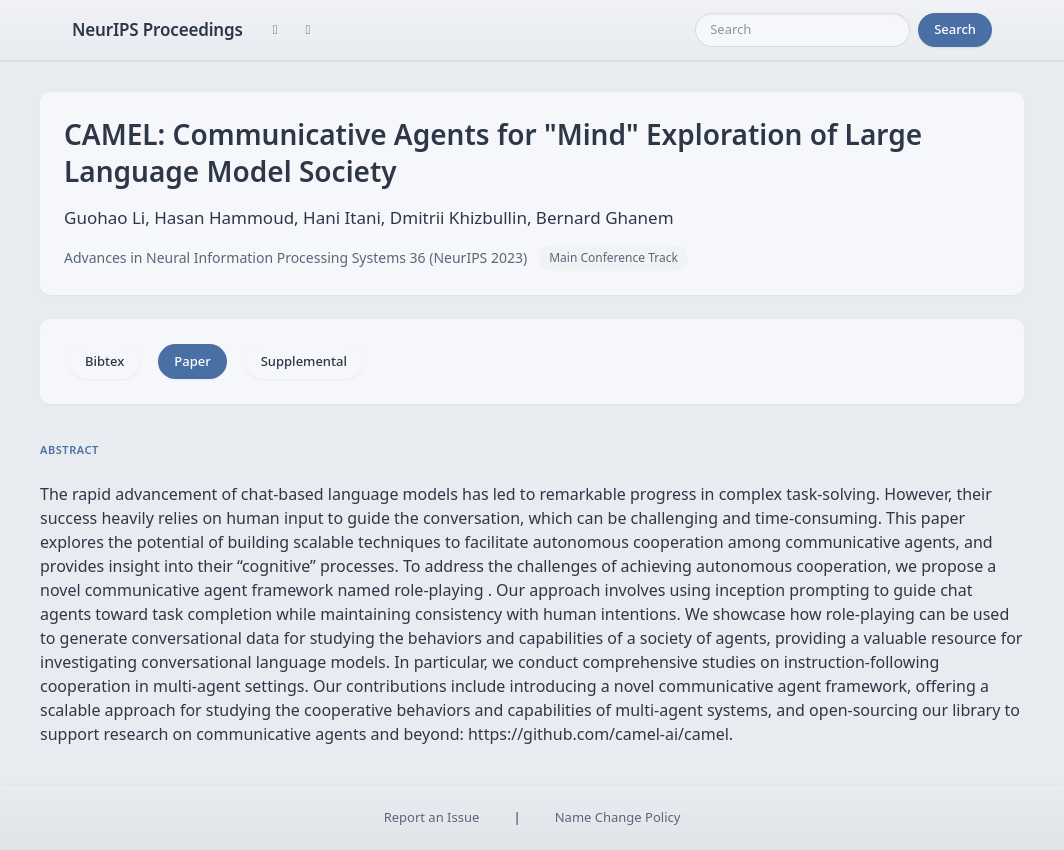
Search (955, 29)
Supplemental (304, 361)
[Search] (802, 30)
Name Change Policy (618, 817)
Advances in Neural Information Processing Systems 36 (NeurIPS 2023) (295, 257)
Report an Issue (432, 817)
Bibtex (104, 361)
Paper (192, 361)
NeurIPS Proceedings (157, 29)
